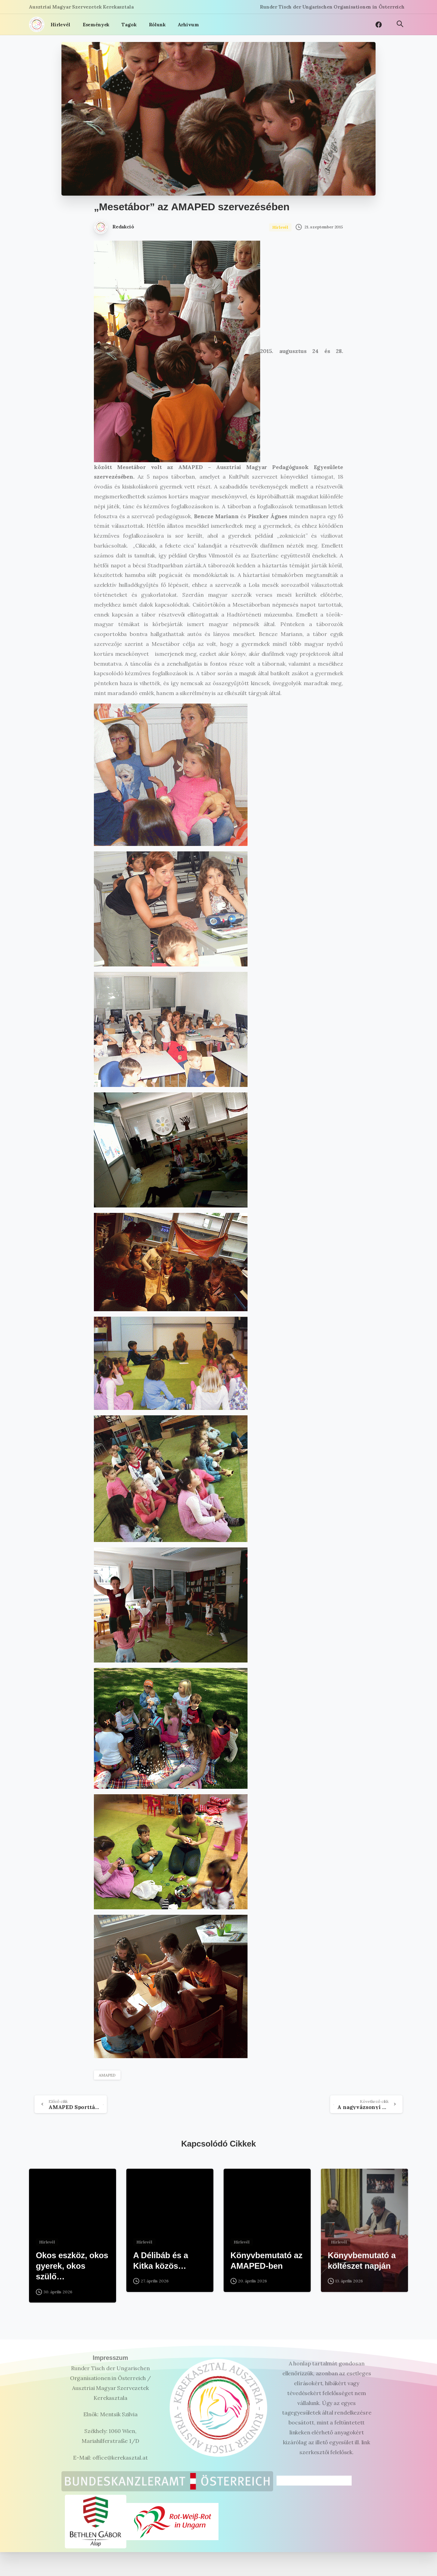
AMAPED (107, 2075)
